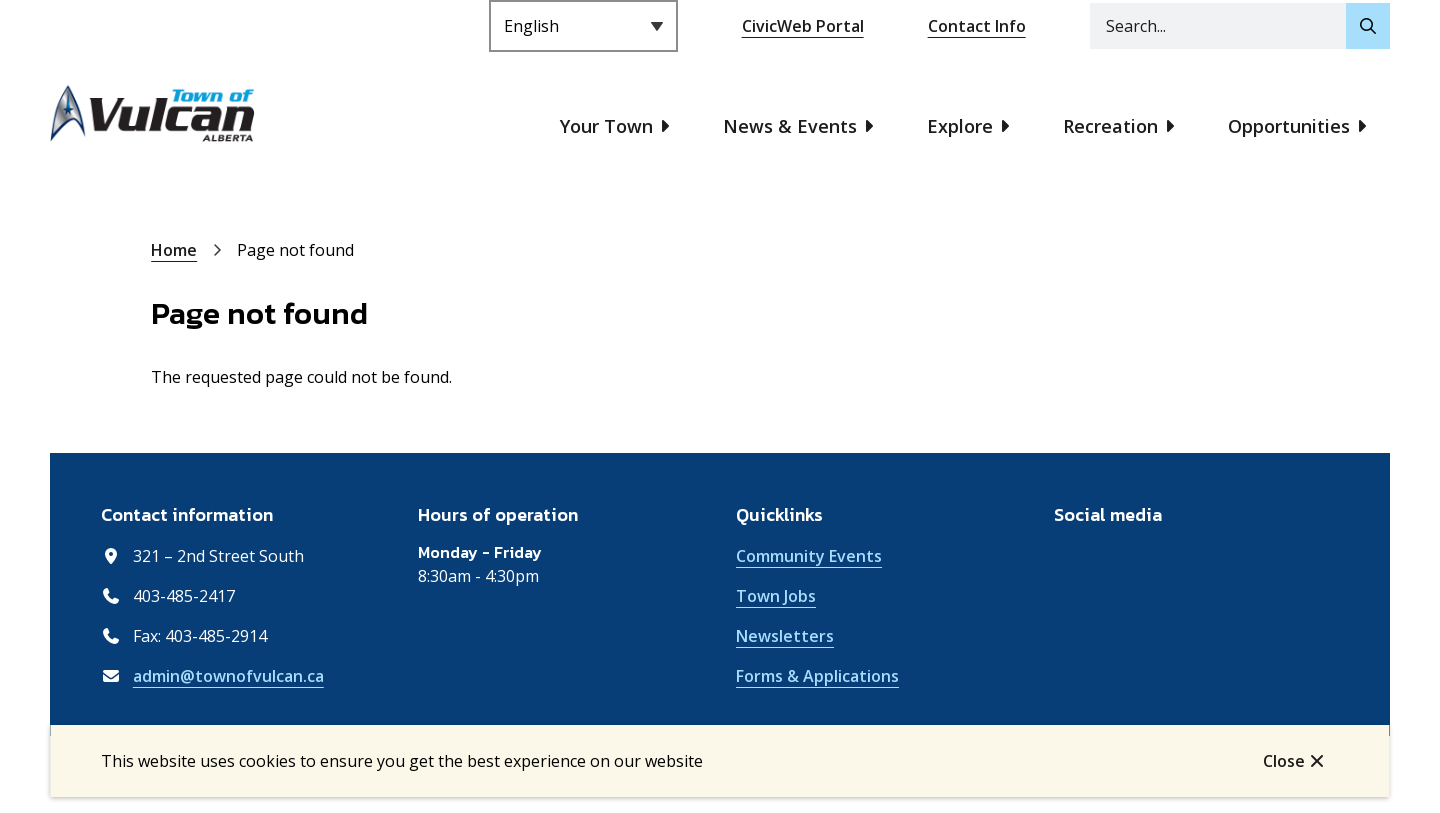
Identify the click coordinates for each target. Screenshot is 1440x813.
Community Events (809, 556)
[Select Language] (583, 26)
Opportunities (1289, 126)
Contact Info (977, 26)
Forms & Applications (817, 676)
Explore (960, 126)
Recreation (1110, 126)
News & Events (790, 126)
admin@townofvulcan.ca (228, 676)
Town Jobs (776, 596)
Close (1284, 761)
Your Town (606, 126)
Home (174, 250)
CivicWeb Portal (803, 26)
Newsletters (785, 636)
